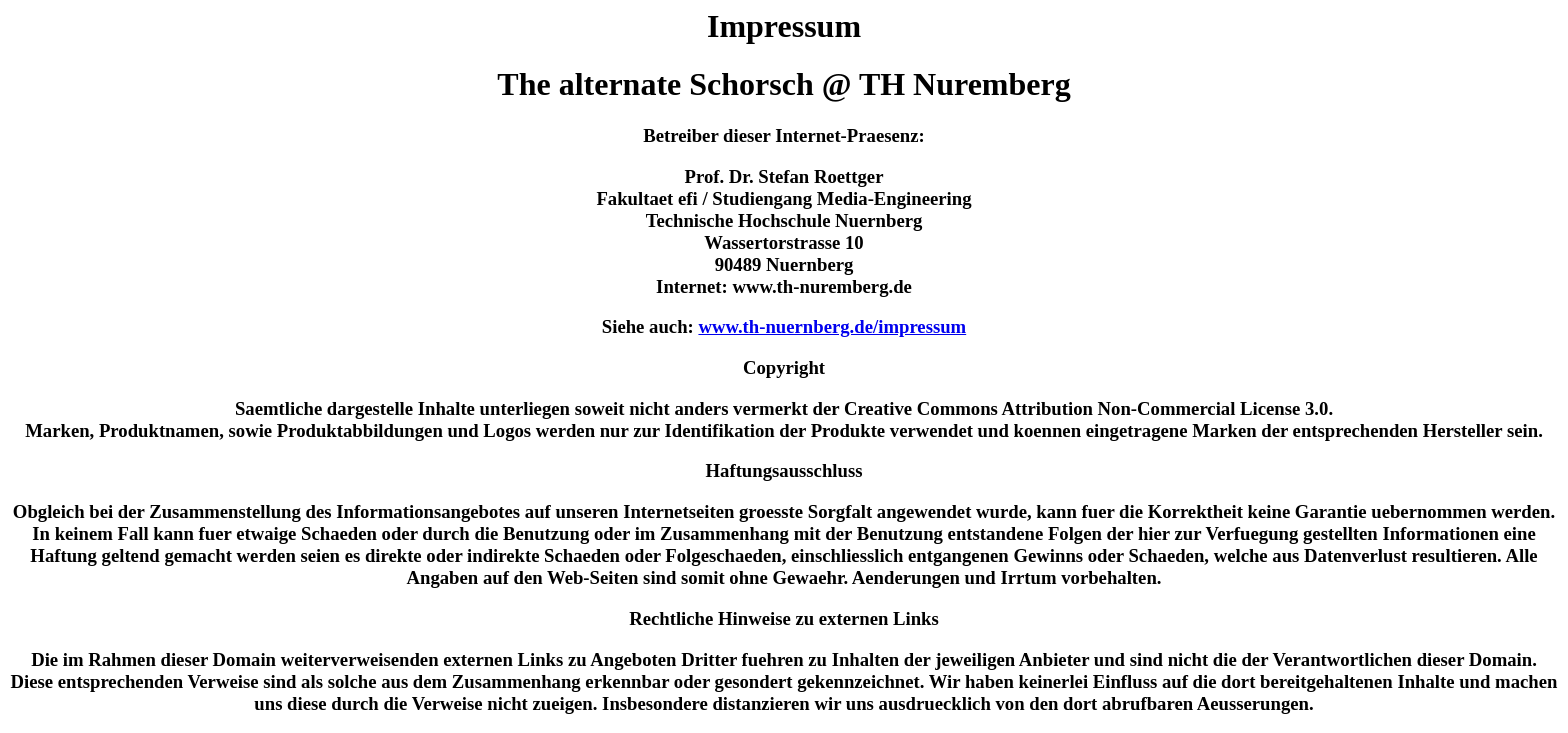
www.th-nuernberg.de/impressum (832, 326)
